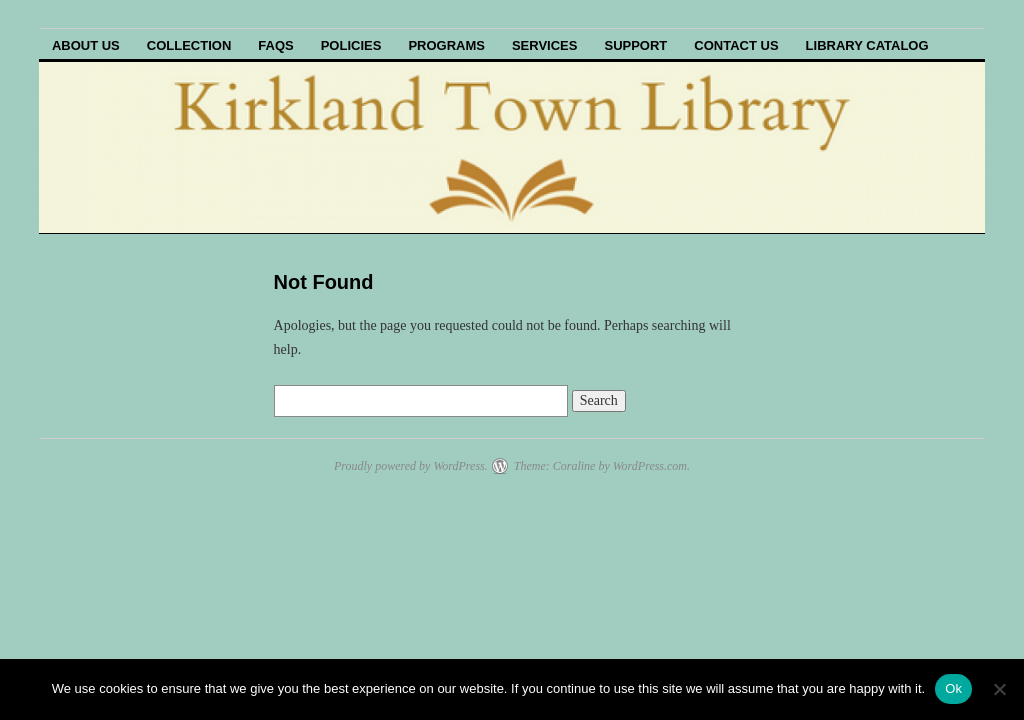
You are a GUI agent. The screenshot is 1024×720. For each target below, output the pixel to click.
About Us (86, 45)
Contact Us (736, 45)
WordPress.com (650, 466)
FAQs (275, 45)
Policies (351, 45)
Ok (953, 688)
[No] (999, 689)
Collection (189, 45)
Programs (446, 45)
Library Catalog (867, 45)
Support (635, 45)
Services (545, 45)
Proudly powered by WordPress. (411, 466)
